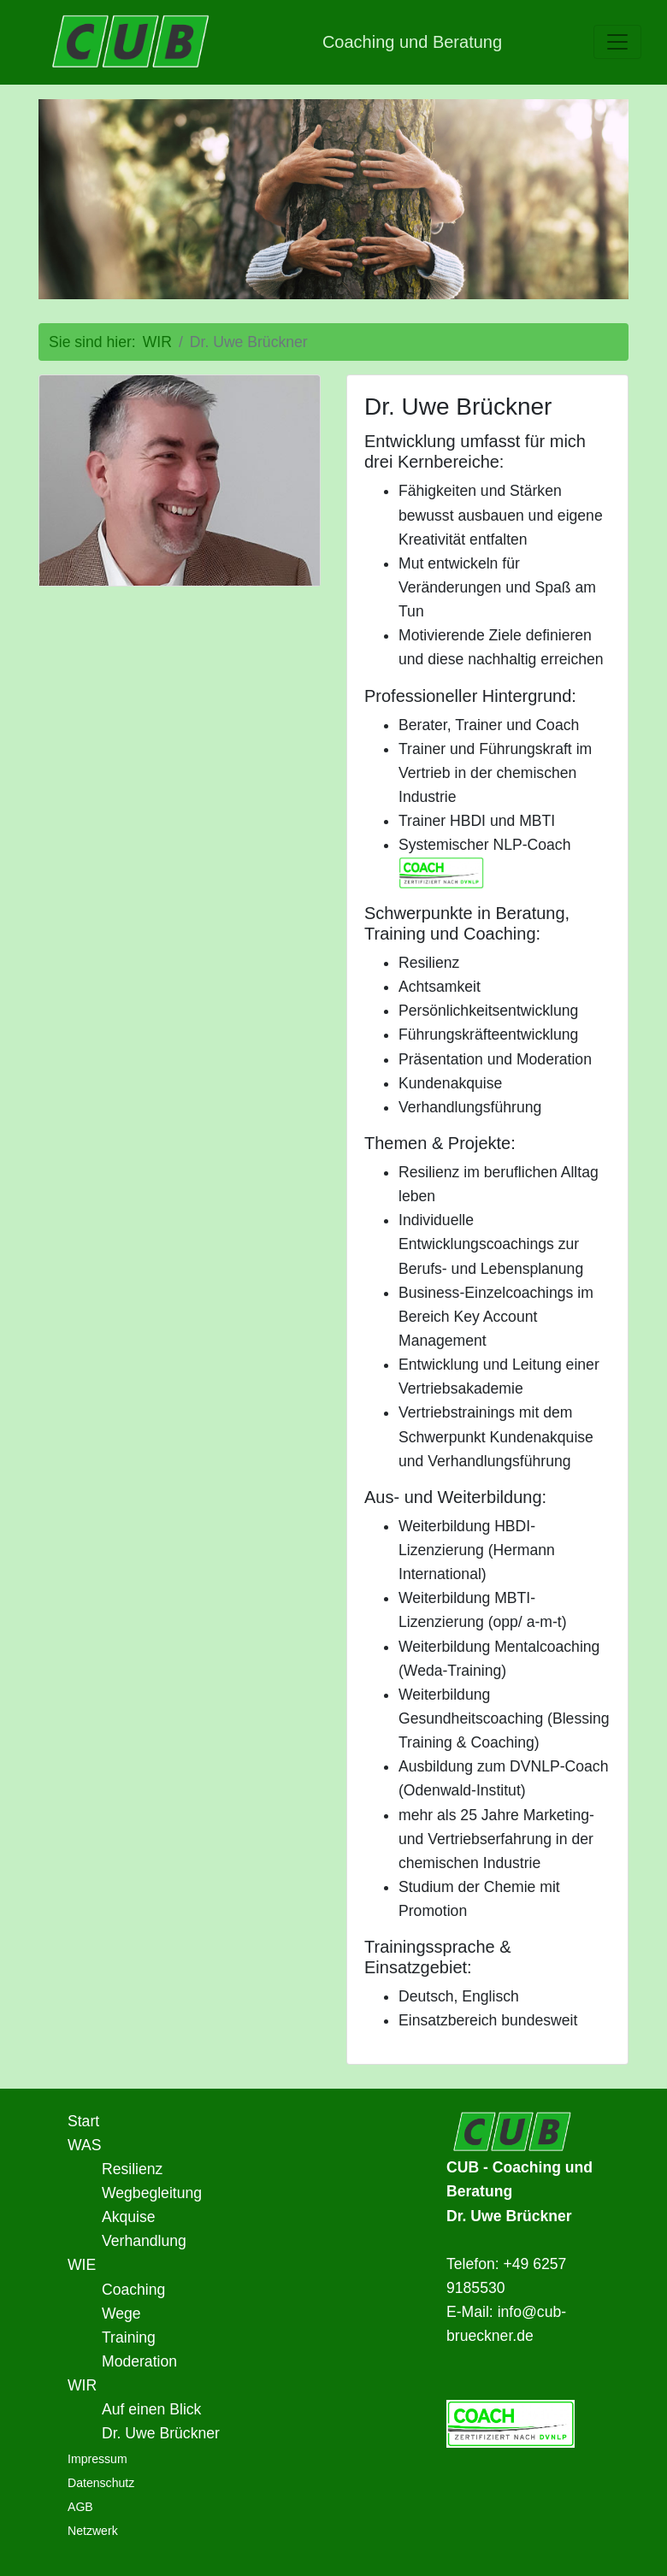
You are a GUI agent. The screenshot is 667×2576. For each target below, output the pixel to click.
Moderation (139, 2361)
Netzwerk (93, 2531)
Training (129, 2337)
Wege (121, 2313)
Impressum (97, 2459)
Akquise (129, 2216)
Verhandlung (144, 2240)
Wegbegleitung (152, 2193)
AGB (80, 2507)
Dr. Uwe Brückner (161, 2433)
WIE (82, 2264)
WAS (84, 2145)
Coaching (133, 2289)
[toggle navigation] (617, 42)
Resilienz (132, 2169)
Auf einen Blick (151, 2409)
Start (83, 2121)
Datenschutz (101, 2483)
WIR (82, 2385)
